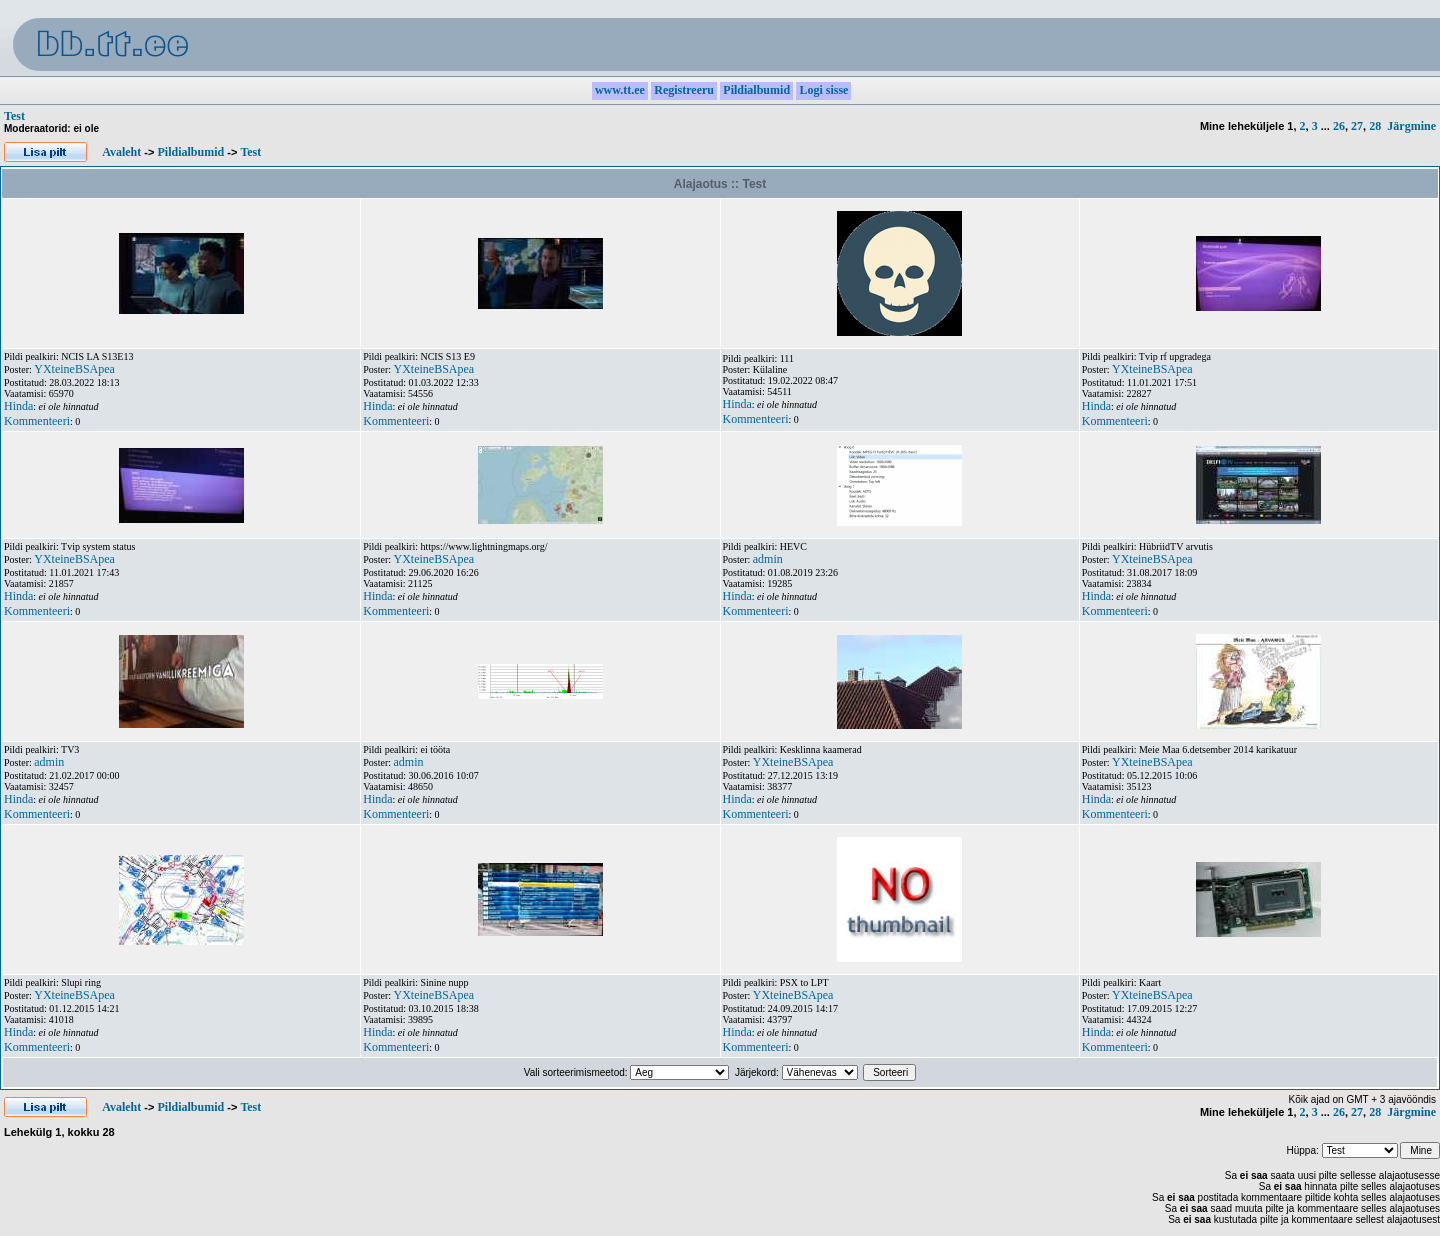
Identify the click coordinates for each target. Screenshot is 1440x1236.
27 (1357, 126)
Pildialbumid (190, 152)
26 (1339, 126)
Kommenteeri (37, 421)
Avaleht (121, 152)
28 (1375, 126)
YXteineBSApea (74, 369)
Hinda (18, 406)
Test (14, 116)
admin (768, 559)
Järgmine (1411, 126)
